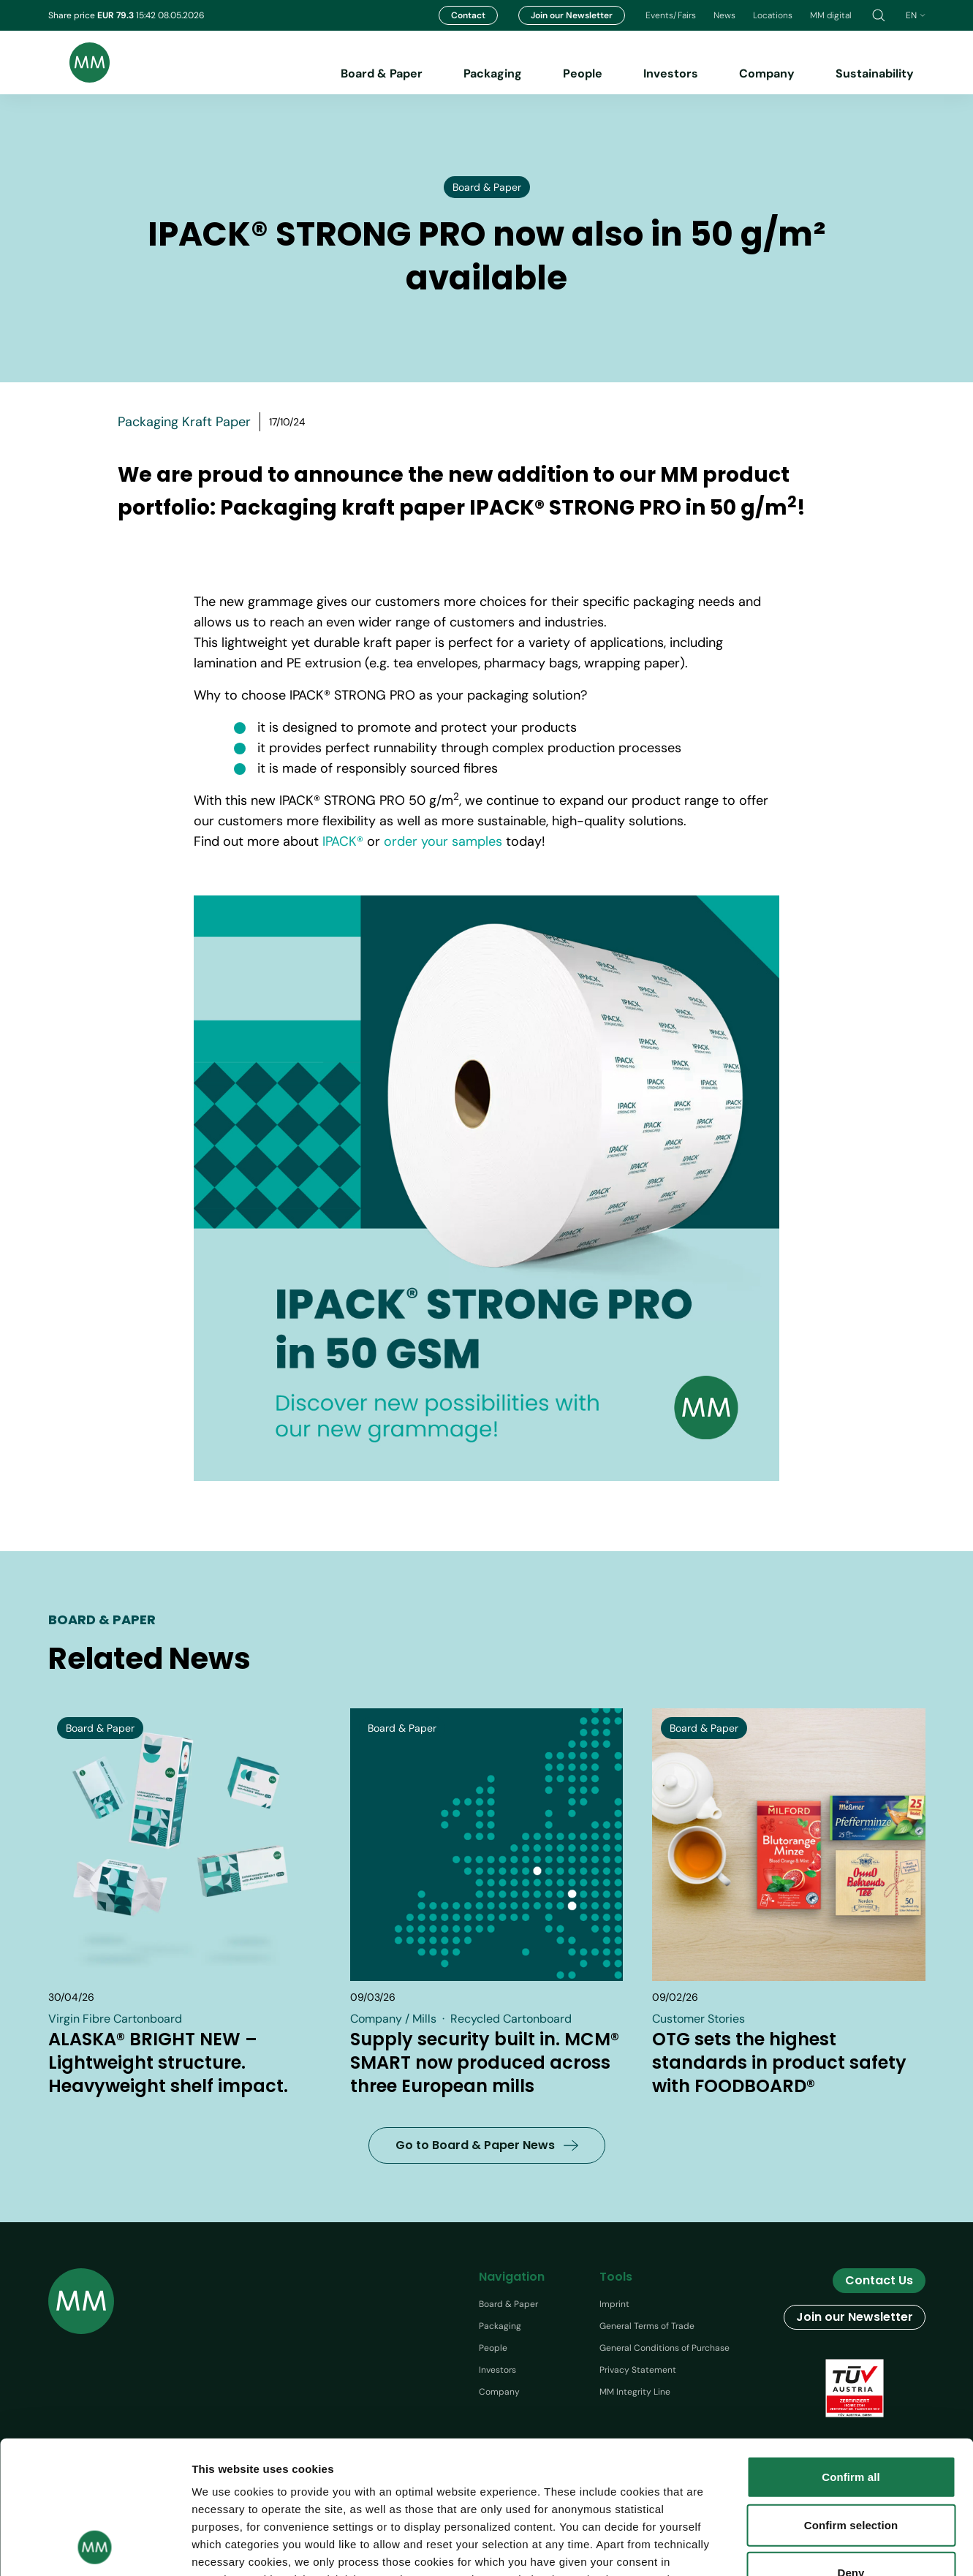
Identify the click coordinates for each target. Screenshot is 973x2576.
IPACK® (342, 841)
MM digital (831, 15)
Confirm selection (851, 2400)
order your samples (443, 841)
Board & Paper (382, 73)
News (724, 15)
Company (767, 73)
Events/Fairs (670, 15)
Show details (847, 2547)
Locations (772, 15)
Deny (850, 2448)
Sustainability (875, 73)
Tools (615, 2276)
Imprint (614, 2304)
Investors (670, 73)
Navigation (512, 2276)
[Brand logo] (79, 62)
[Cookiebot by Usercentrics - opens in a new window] (95, 2547)
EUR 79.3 (116, 15)
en (915, 15)
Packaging (492, 73)
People (582, 73)
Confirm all (850, 2352)
